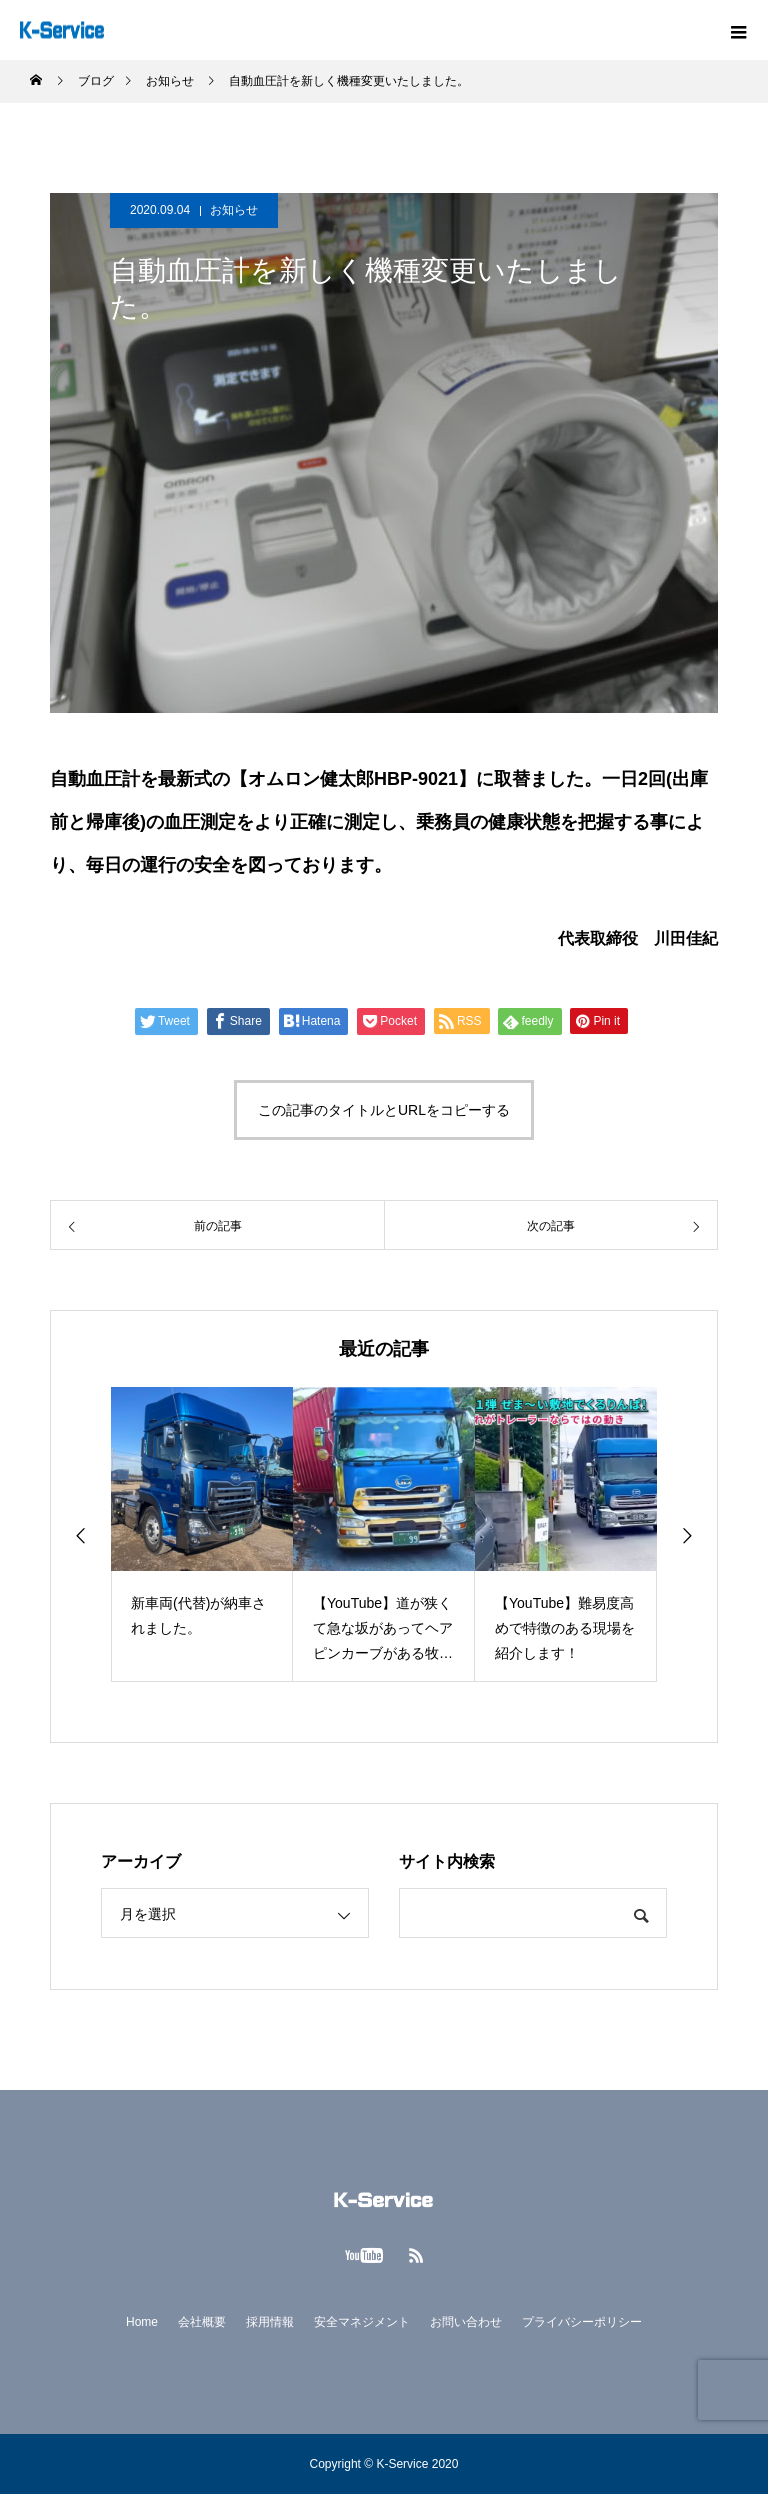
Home (142, 2322)
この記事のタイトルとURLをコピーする (384, 1110)
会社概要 (202, 2322)
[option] (202, 1534)
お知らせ (234, 210)
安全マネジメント (362, 2322)
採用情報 (270, 2322)
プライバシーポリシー (582, 2322)
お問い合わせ (466, 2322)
